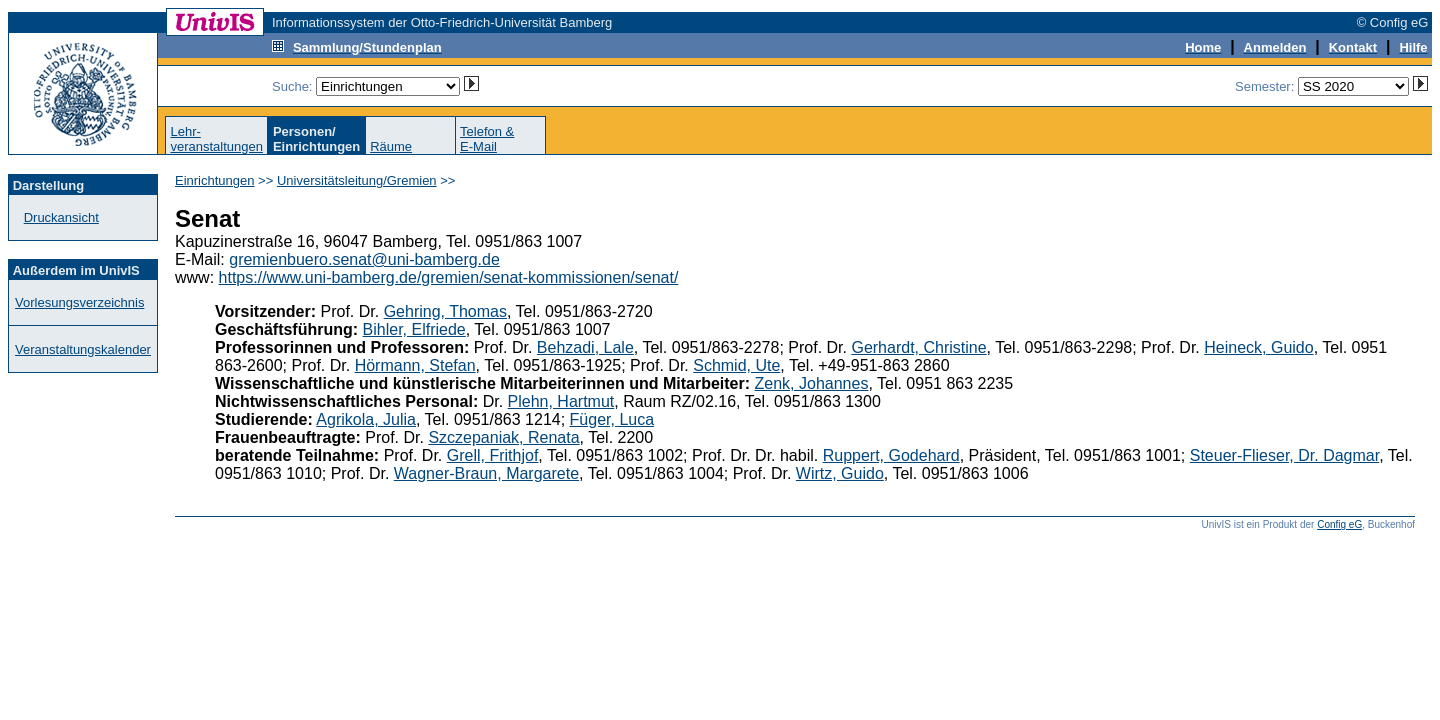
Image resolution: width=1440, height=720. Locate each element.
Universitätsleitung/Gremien (357, 180)
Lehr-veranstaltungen (216, 139)
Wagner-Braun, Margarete (486, 473)
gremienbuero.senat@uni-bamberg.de (364, 259)
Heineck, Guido (1258, 347)
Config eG (1339, 524)
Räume (391, 146)
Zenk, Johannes (812, 383)
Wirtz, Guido (840, 473)
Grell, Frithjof (493, 455)
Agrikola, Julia (366, 419)
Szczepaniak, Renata (503, 437)
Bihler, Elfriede (414, 329)
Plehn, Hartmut (561, 401)
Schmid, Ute (736, 365)
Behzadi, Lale (585, 347)
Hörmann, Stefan (415, 365)
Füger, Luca (612, 419)
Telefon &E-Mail (487, 139)
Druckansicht (61, 217)
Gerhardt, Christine (918, 347)
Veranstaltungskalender (83, 349)
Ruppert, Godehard (891, 455)
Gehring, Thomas (445, 311)
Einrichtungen (215, 180)
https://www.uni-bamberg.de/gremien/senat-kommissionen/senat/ (449, 277)
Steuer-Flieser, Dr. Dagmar (1284, 455)
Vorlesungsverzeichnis (79, 302)
